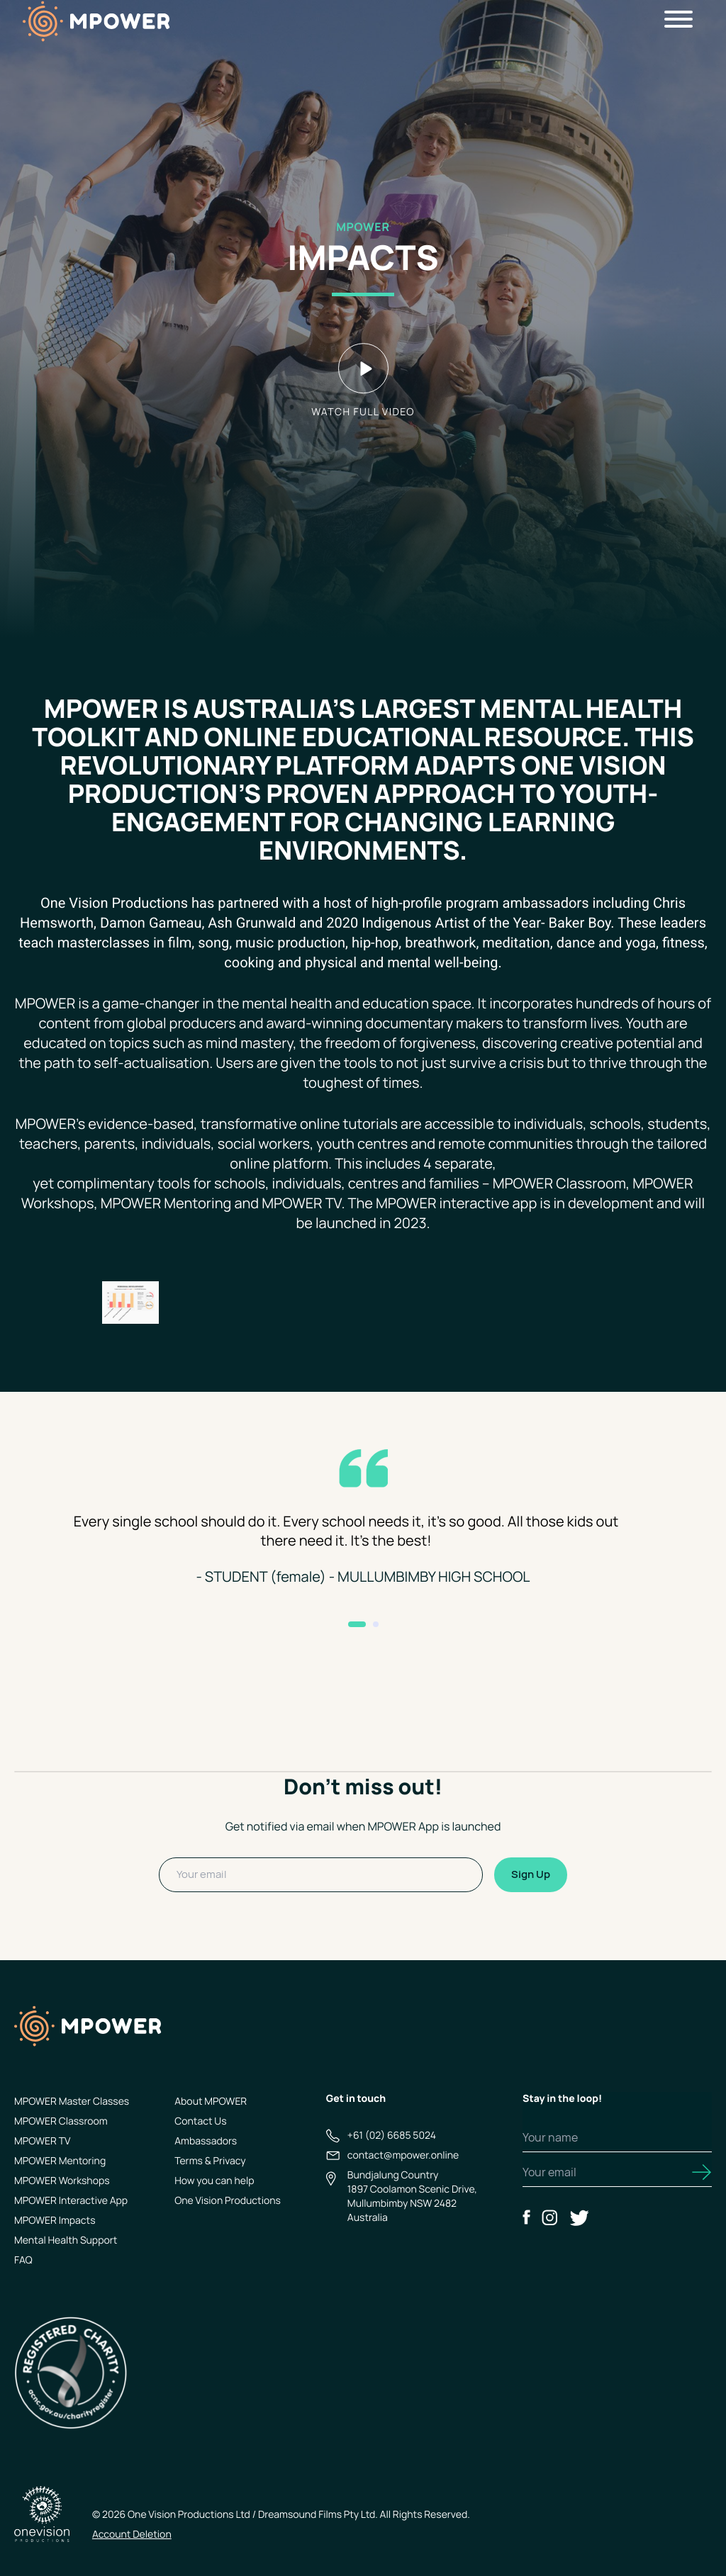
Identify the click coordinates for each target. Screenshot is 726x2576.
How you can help (214, 2181)
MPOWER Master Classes (71, 2101)
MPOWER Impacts (55, 2220)
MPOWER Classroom (61, 2121)
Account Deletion (132, 2534)
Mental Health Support (65, 2240)
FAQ (23, 2260)
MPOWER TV (42, 2141)
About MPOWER (210, 2101)
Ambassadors (205, 2141)
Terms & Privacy (210, 2161)
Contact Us (200, 2121)
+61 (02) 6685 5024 (391, 2135)
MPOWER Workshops (62, 2181)
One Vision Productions (227, 2200)
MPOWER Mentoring (60, 2161)
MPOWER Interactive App (71, 2200)
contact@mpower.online (403, 2155)
